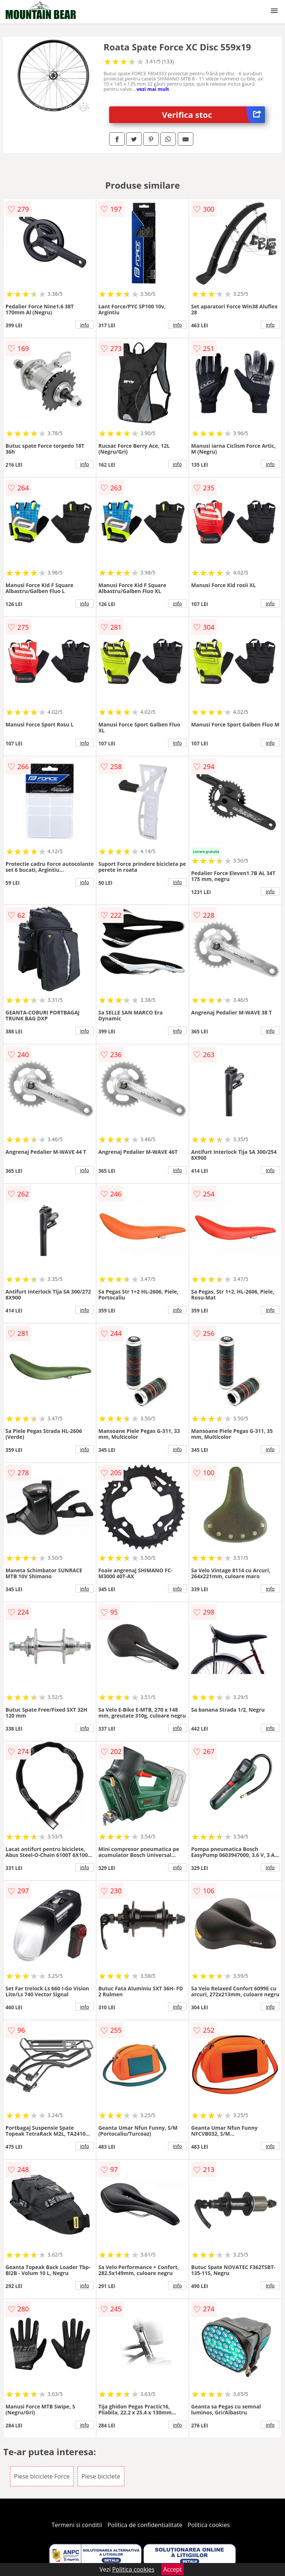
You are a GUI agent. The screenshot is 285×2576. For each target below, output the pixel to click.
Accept (172, 2569)
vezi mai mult (153, 89)
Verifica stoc (213, 114)
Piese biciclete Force (42, 2476)
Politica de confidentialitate (145, 2525)
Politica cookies (209, 2525)
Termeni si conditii (77, 2525)
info (84, 324)
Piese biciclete (101, 2476)
